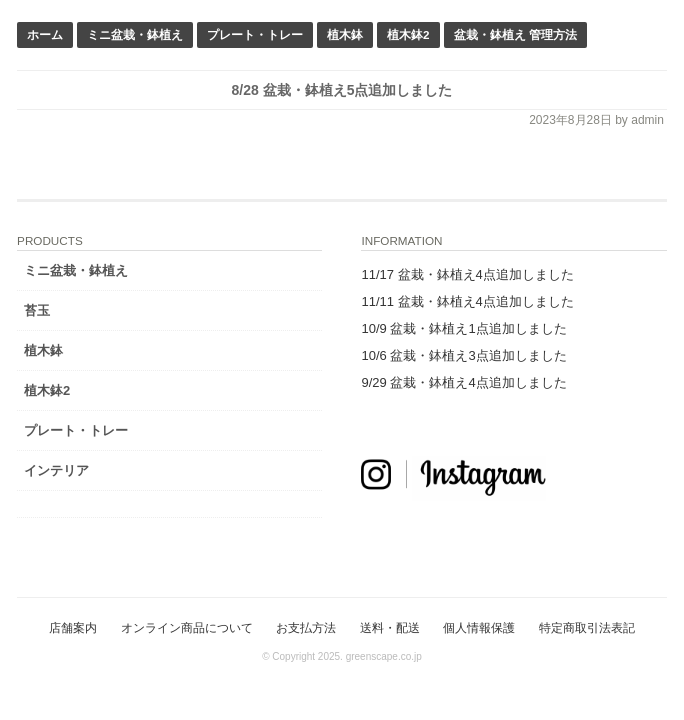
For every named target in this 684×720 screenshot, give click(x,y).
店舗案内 (73, 627)
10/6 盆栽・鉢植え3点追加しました (463, 355)
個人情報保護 (479, 627)
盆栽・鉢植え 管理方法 (515, 34)
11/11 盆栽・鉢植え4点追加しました (467, 301)
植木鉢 (345, 34)
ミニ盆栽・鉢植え (135, 34)
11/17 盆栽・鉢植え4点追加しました (467, 274)
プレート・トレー (255, 34)
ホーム (45, 34)
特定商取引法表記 (587, 627)
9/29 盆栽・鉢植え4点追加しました (463, 382)
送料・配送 (390, 627)
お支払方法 (306, 627)
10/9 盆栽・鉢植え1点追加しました (463, 328)
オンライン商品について (187, 627)
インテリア (56, 470)
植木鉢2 (408, 34)
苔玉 (37, 310)
